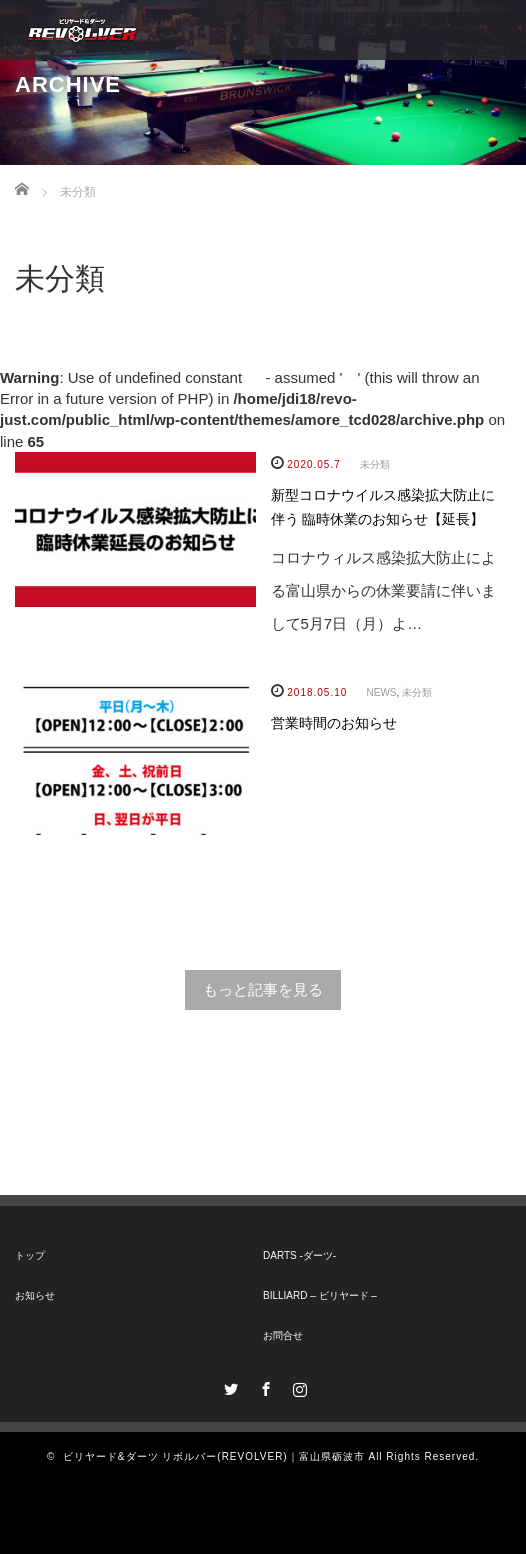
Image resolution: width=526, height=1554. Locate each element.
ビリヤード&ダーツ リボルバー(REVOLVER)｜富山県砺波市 (214, 1456)
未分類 (375, 464)
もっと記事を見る (263, 989)
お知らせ (35, 1295)
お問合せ (283, 1335)
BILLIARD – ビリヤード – (320, 1295)
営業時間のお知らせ (334, 723)
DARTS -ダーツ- (299, 1255)
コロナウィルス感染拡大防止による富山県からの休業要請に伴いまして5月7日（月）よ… (383, 590)
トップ (30, 1255)
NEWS (382, 692)
